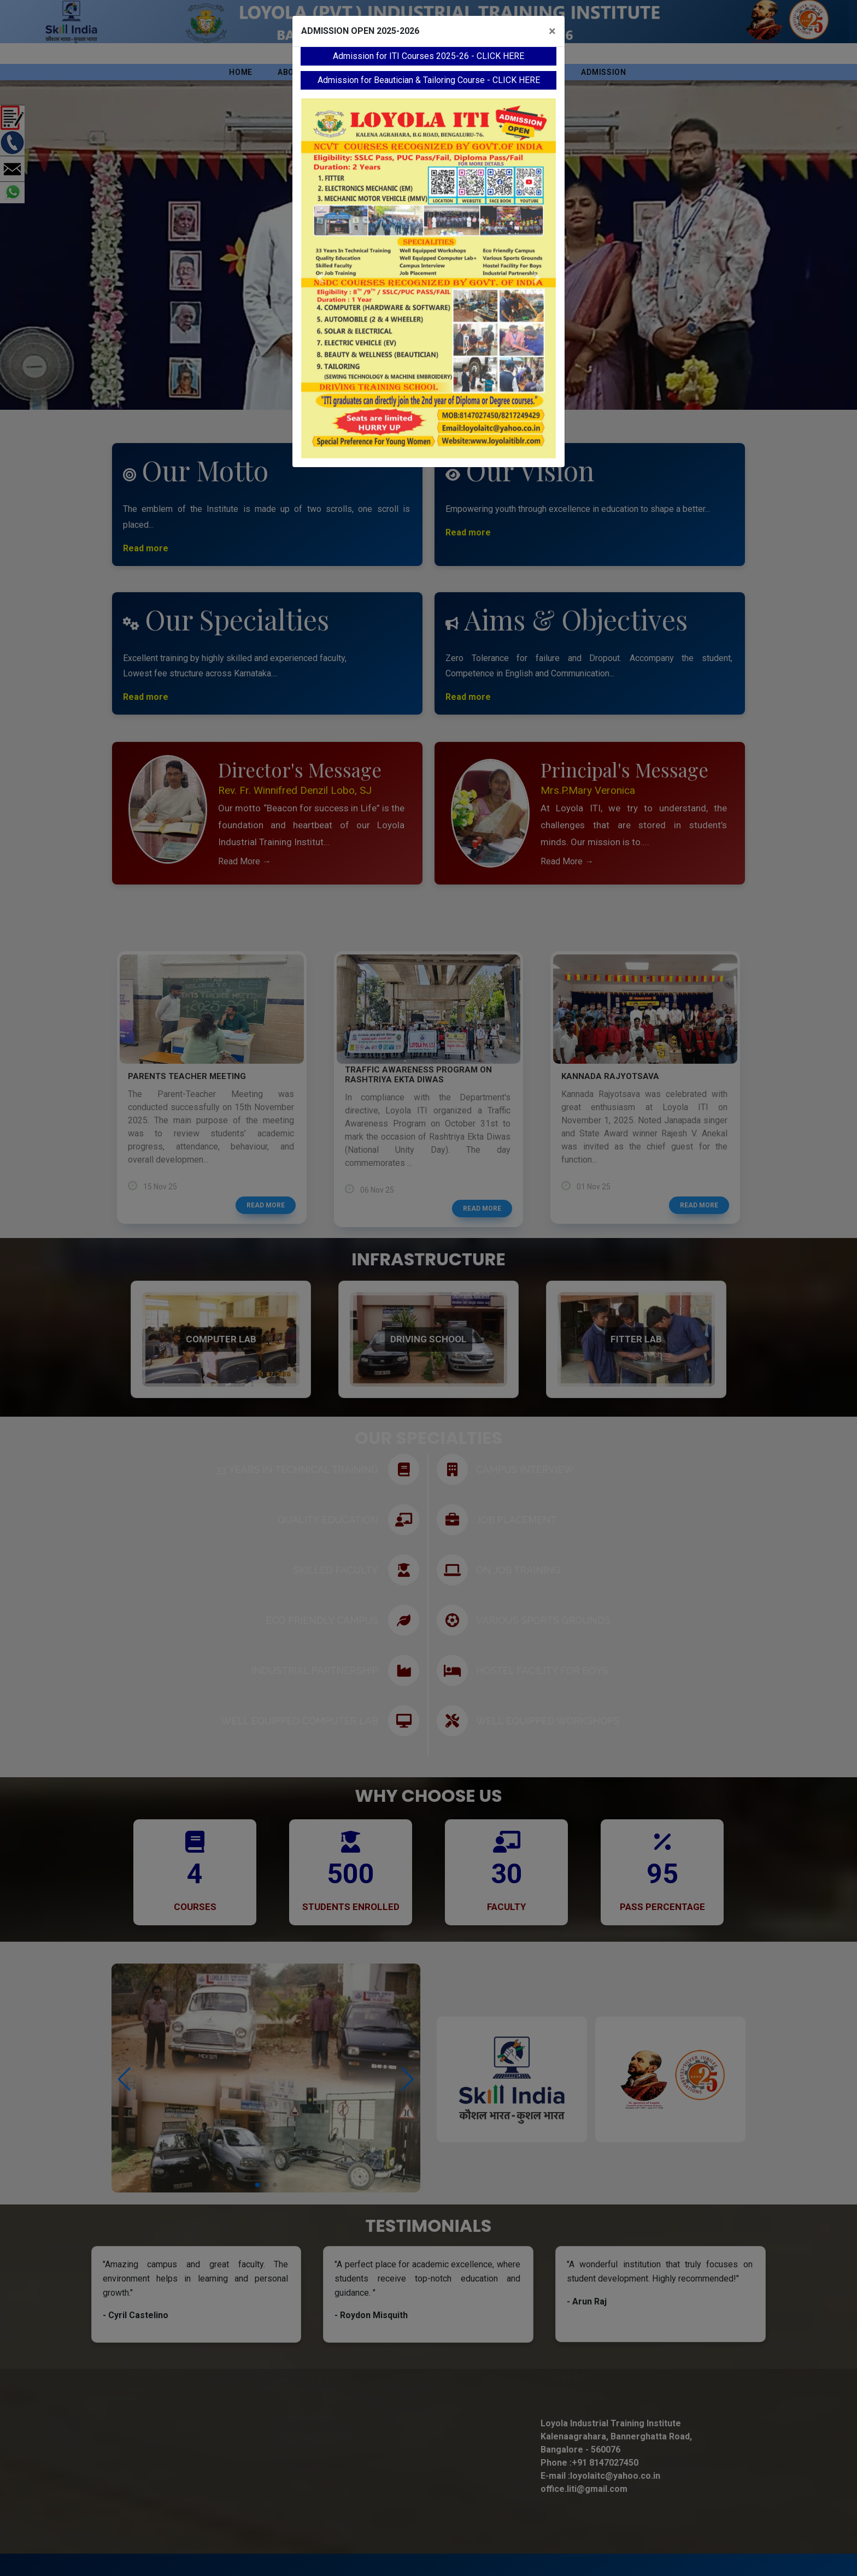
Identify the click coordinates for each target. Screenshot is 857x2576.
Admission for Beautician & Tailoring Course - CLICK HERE (429, 80)
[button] (320, 278)
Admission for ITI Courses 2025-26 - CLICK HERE (428, 56)
